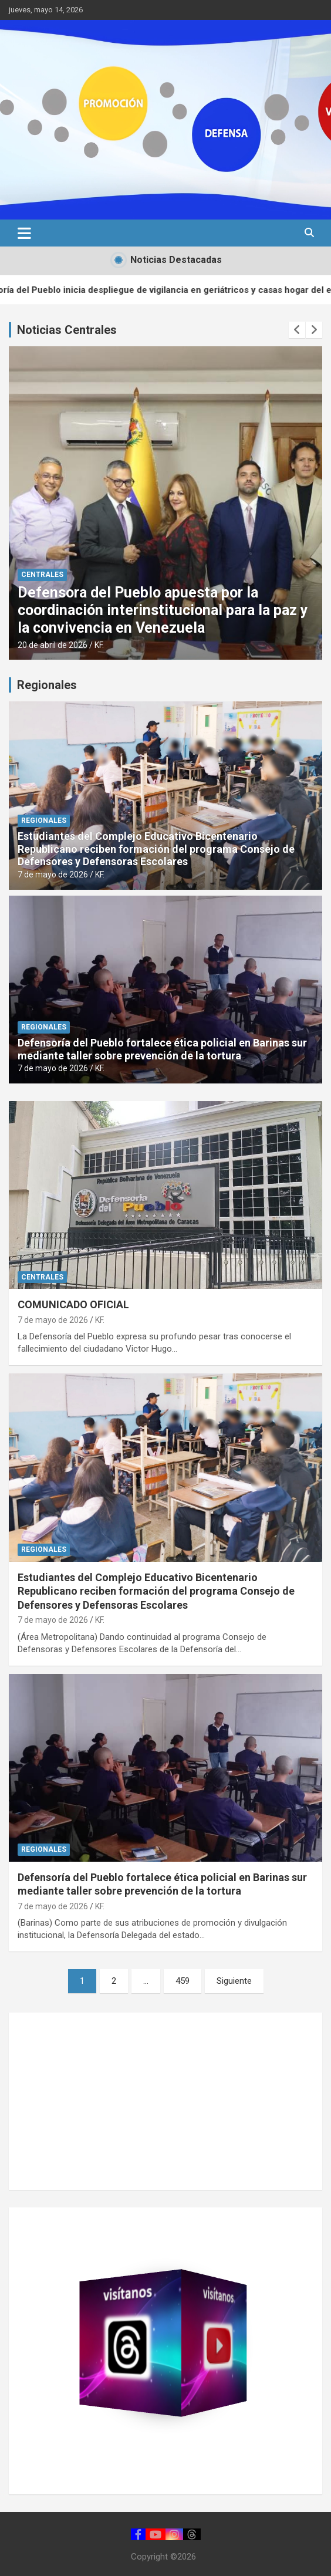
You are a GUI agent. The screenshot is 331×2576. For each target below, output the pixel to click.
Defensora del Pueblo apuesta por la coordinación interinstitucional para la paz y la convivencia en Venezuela (163, 610)
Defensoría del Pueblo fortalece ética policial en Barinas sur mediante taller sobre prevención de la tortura (162, 1049)
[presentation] (297, 330)
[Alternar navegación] (24, 233)
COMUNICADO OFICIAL (73, 1304)
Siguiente (234, 1981)
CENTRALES (42, 574)
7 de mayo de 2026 (53, 874)
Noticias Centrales (67, 330)
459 (182, 1981)
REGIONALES (43, 820)
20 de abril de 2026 (52, 645)
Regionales (47, 685)
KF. (99, 645)
